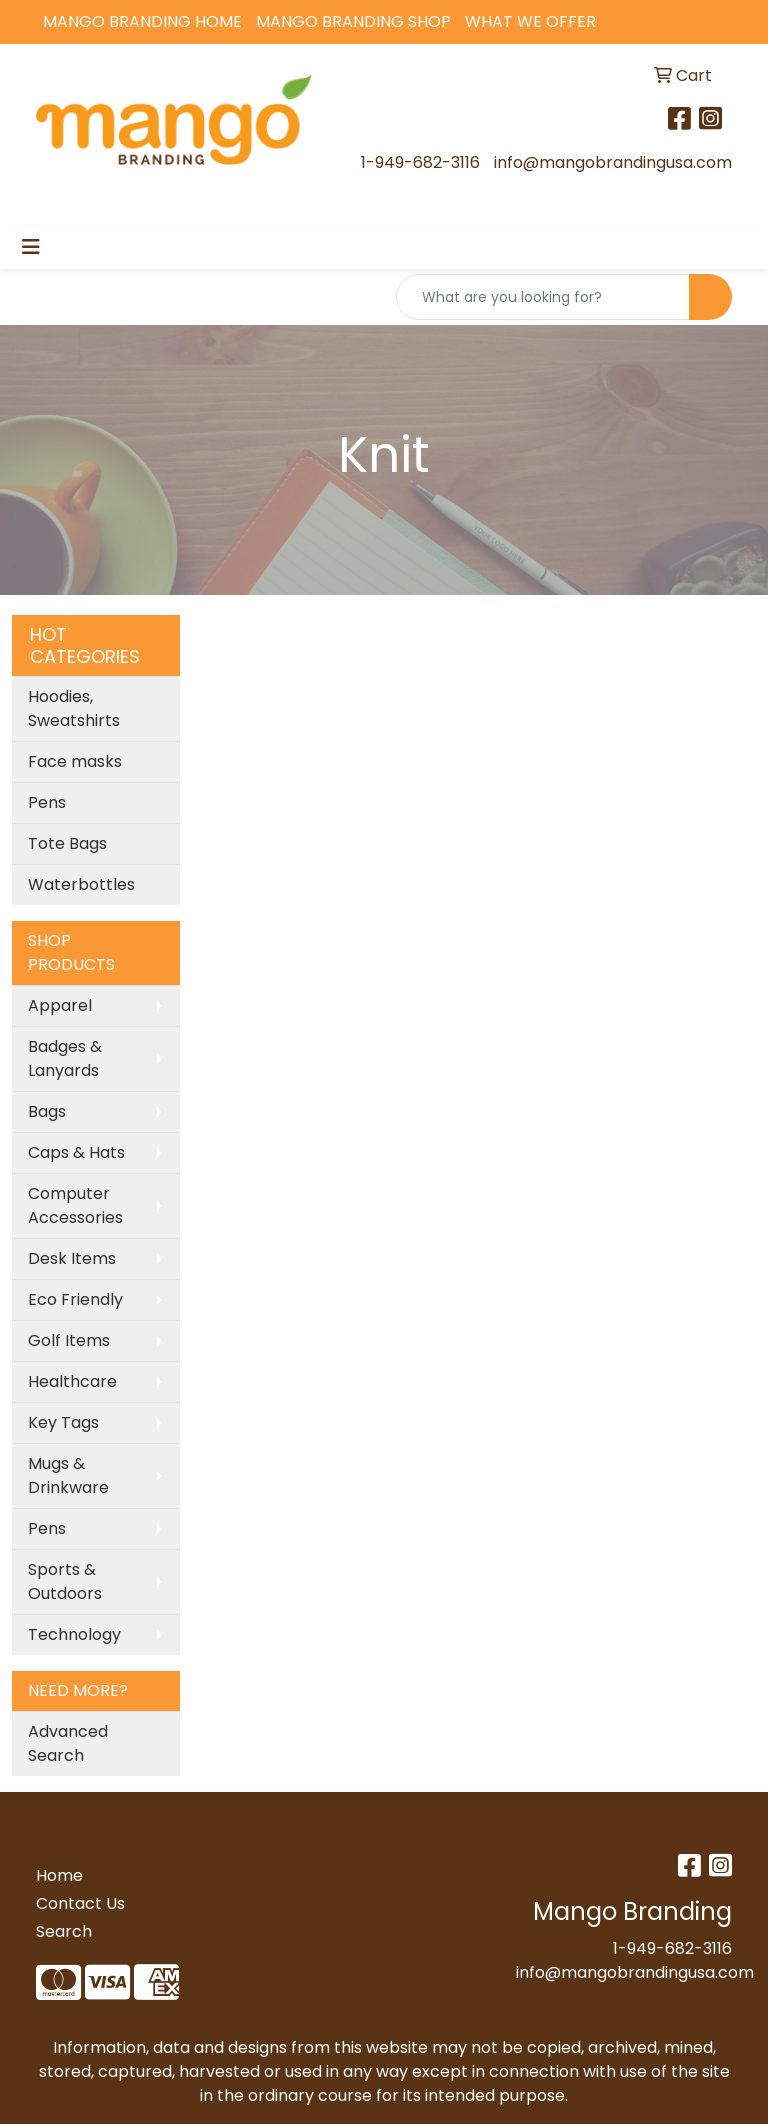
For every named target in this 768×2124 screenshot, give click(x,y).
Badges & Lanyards (65, 1058)
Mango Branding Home (142, 21)
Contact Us (80, 1903)
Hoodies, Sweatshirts (74, 708)
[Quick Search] (543, 297)
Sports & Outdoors (65, 1581)
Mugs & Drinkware (68, 1475)
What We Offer (530, 21)
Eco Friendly (75, 1299)
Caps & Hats (76, 1152)
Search (64, 1931)
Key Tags (63, 1422)
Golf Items (69, 1340)
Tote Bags (67, 843)
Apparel (60, 1005)
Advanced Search (68, 1743)
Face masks (75, 761)
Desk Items (72, 1258)
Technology (74, 1634)
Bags (47, 1111)
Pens (47, 802)
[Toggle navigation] (31, 247)
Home (59, 1875)
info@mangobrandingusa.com (613, 162)
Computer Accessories (75, 1205)
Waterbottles (81, 884)
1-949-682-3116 (420, 162)
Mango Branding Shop (353, 21)
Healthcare (72, 1381)
